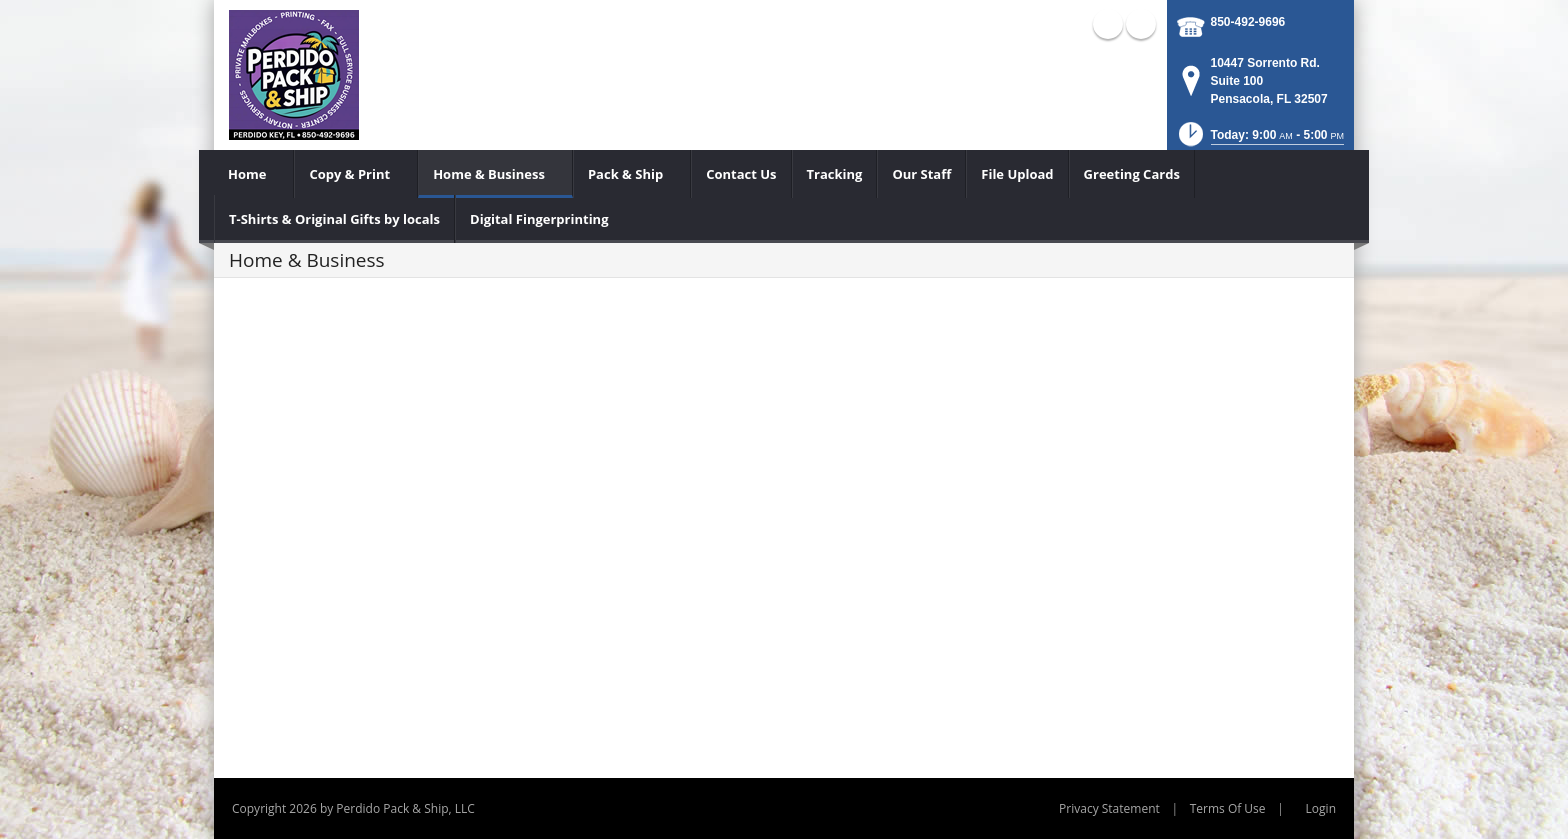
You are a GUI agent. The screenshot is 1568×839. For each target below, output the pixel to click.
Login (1321, 808)
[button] (1259, 140)
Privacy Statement (1109, 808)
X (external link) (1141, 24)
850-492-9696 (1248, 22)
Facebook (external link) (1108, 24)
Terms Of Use (1228, 808)
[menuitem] (254, 174)
